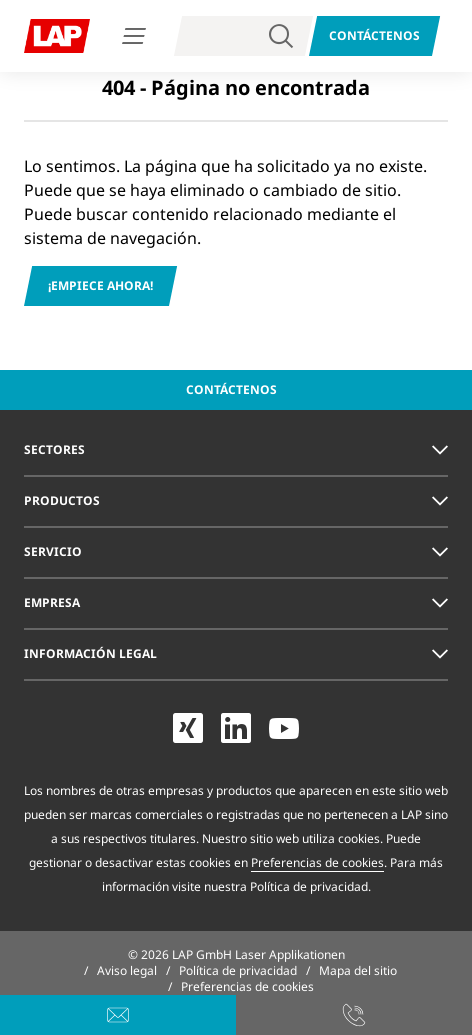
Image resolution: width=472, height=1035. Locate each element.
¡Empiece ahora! (100, 285)
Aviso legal (127, 970)
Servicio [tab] (53, 551)
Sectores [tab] (54, 449)
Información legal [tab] (90, 653)
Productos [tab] (62, 500)
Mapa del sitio (358, 970)
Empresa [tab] (52, 602)
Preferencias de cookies (317, 862)
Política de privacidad (238, 970)
